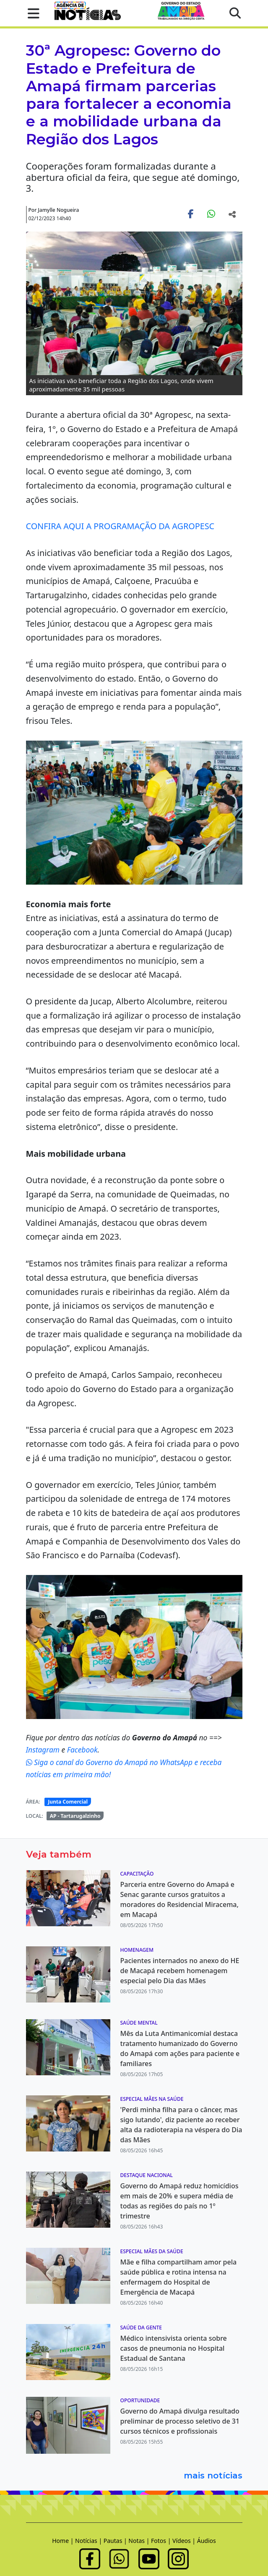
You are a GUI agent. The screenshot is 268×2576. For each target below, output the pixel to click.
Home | (63, 2541)
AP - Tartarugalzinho (75, 1815)
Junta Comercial (68, 1801)
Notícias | (89, 2541)
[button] (31, 13)
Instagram (44, 1750)
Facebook (82, 1750)
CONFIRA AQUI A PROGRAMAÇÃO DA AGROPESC (120, 526)
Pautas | (116, 2541)
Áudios (206, 2541)
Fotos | (161, 2541)
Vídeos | (184, 2541)
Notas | (139, 2541)
